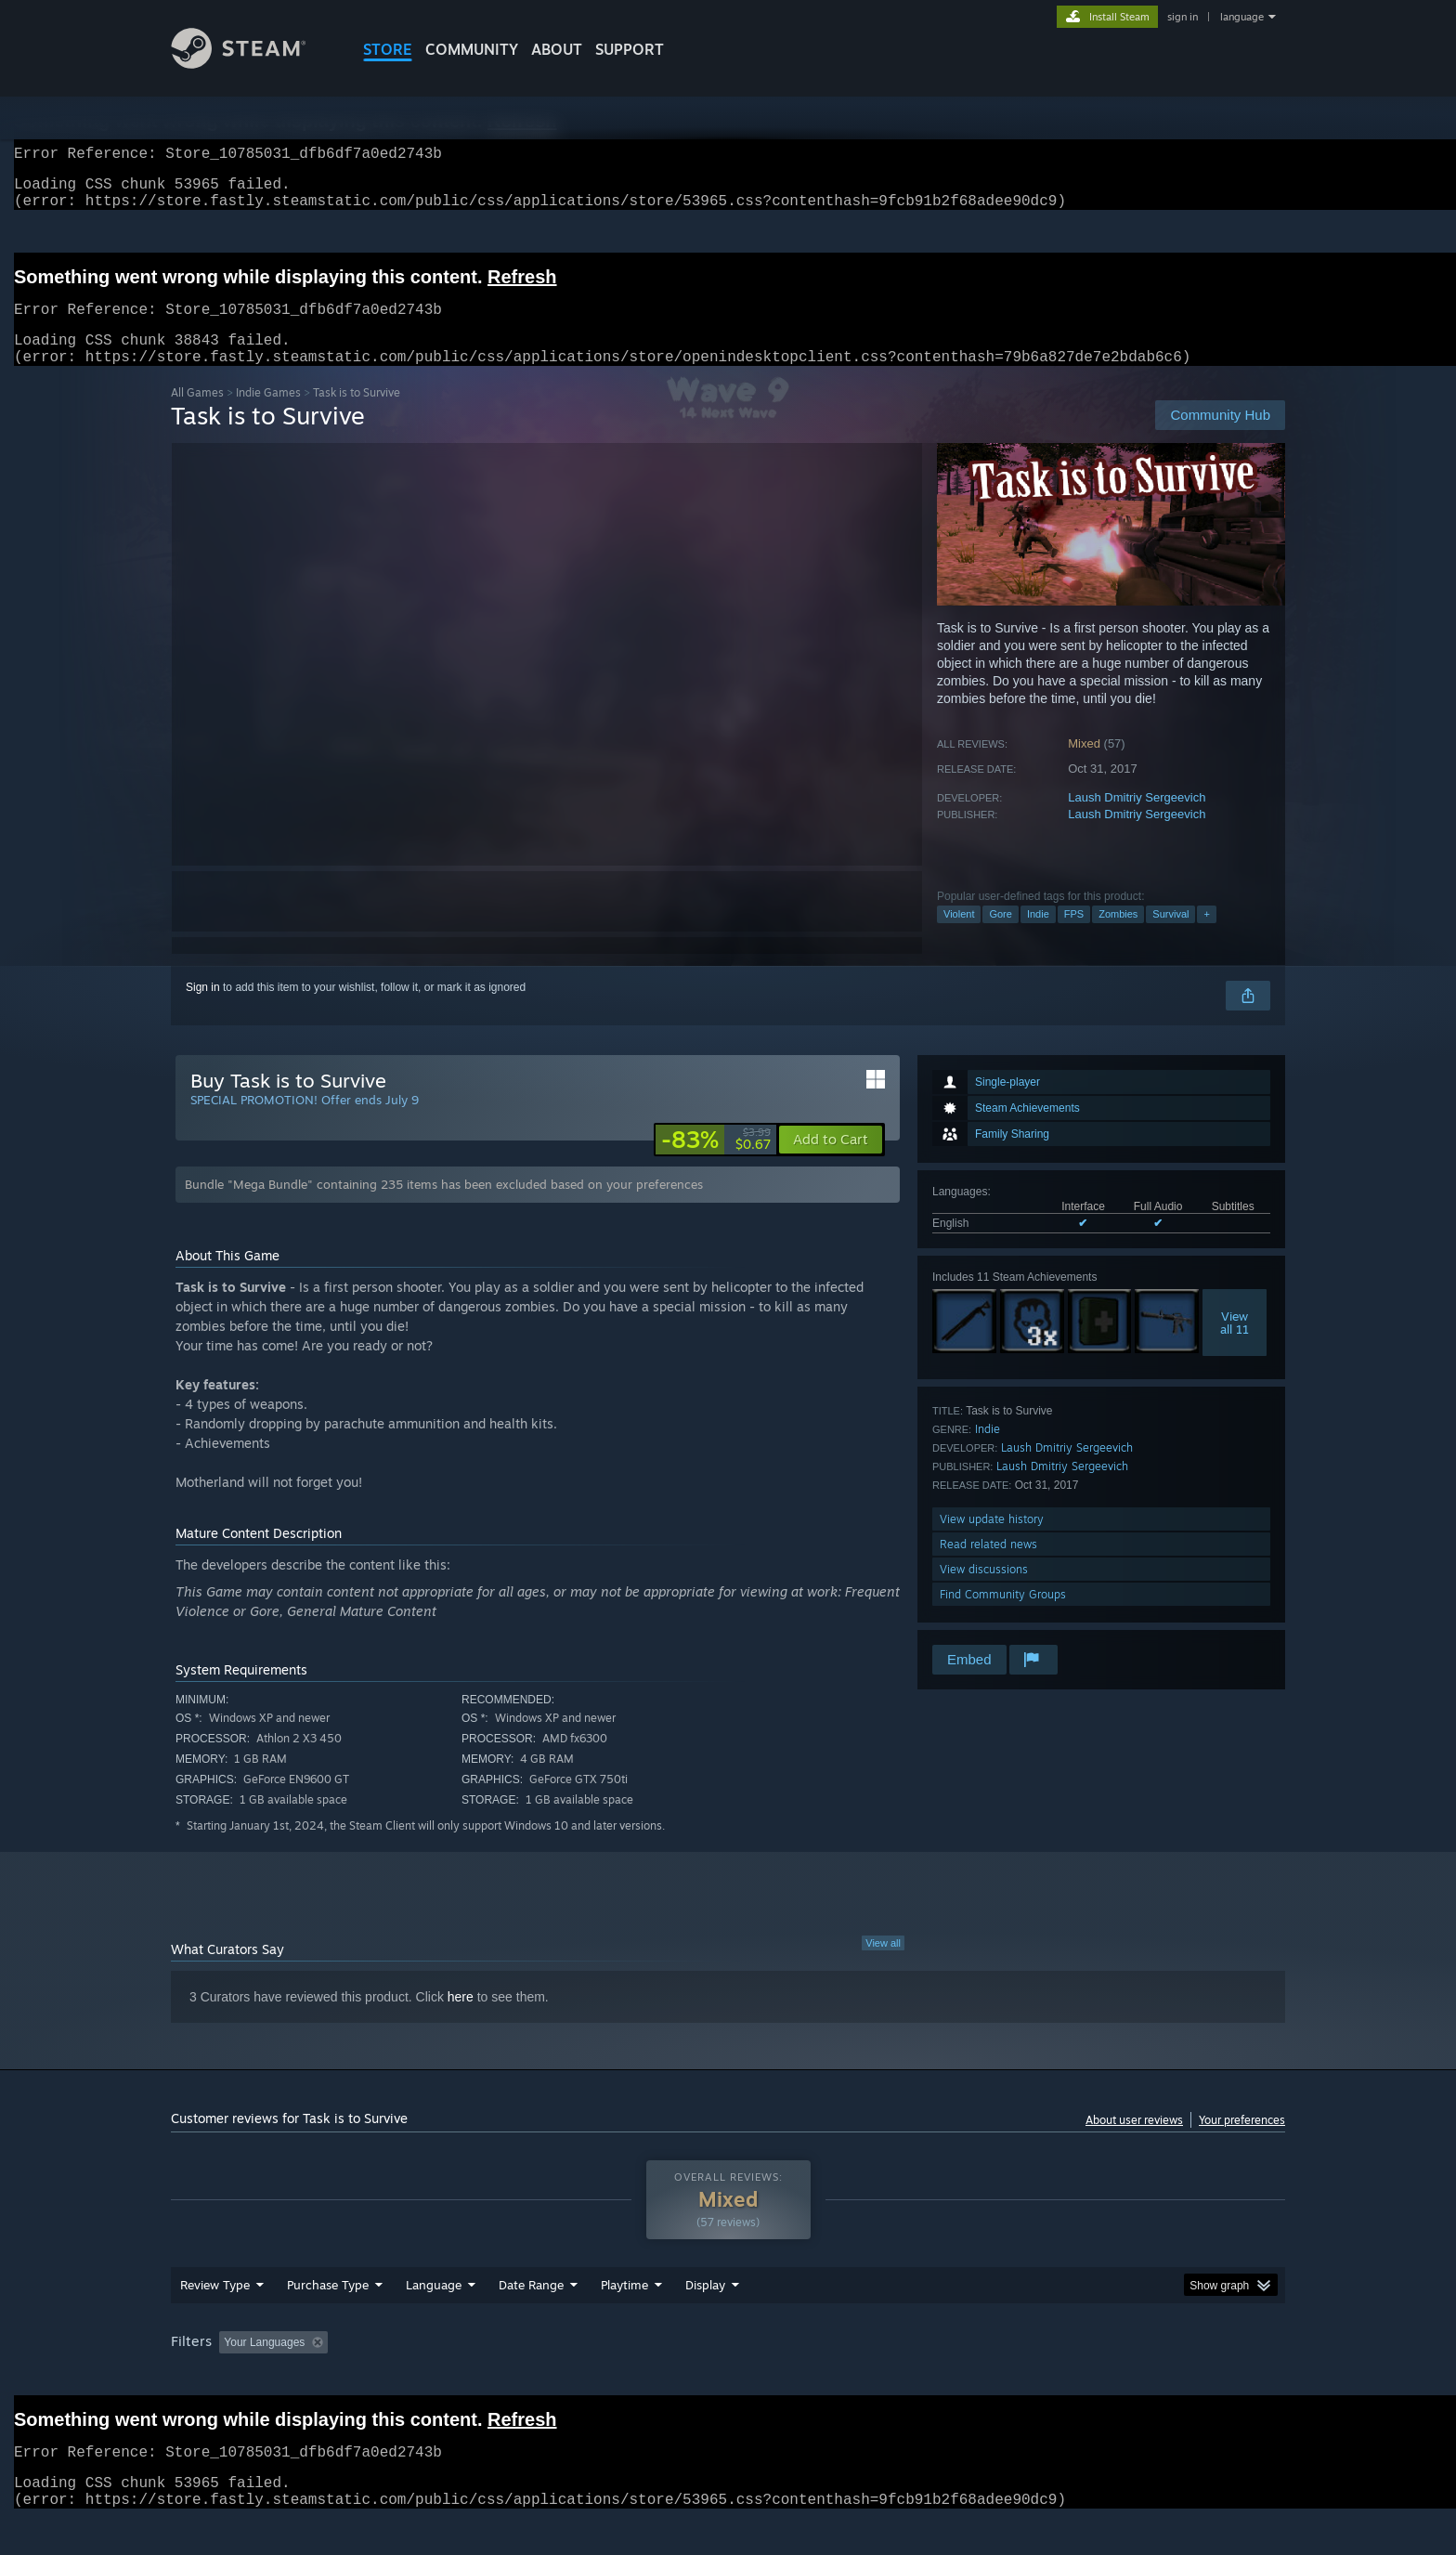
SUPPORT (629, 49)
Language (434, 2307)
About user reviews (1134, 2142)
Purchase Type (328, 2307)
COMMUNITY (471, 49)
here (461, 2019)
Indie (1038, 936)
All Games (197, 415)
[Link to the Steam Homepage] (252, 64)
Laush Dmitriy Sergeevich (1136, 820)
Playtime (624, 2307)
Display (705, 2307)
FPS (1074, 936)
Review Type (215, 2307)
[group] (728, 2366)
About (556, 49)
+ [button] (1206, 936)
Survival (1170, 936)
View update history (992, 1541)
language (1242, 16)
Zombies (1118, 936)
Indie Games (268, 415)
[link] (716, 1162)
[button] (830, 1162)
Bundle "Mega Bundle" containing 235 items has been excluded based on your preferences (444, 1206)
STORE (387, 49)
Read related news (988, 1566)
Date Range (531, 2307)
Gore (1000, 936)
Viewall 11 (1234, 1345)
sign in (1182, 16)
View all (883, 1965)
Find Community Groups (1003, 1616)
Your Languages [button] (264, 2364)
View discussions (984, 1591)
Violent (958, 936)
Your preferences (1242, 2142)
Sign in (203, 1009)
